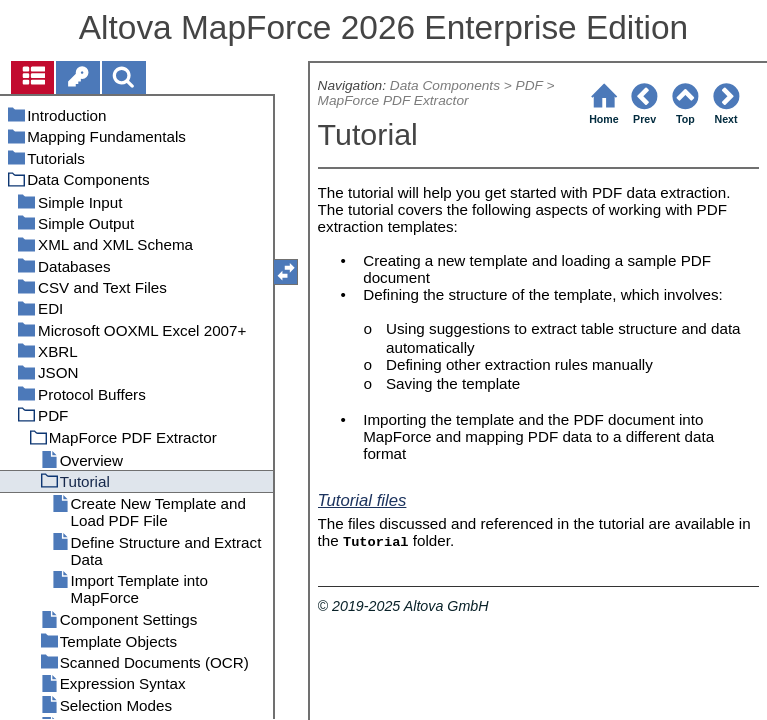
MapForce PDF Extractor (393, 100)
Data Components (445, 85)
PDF (529, 85)
